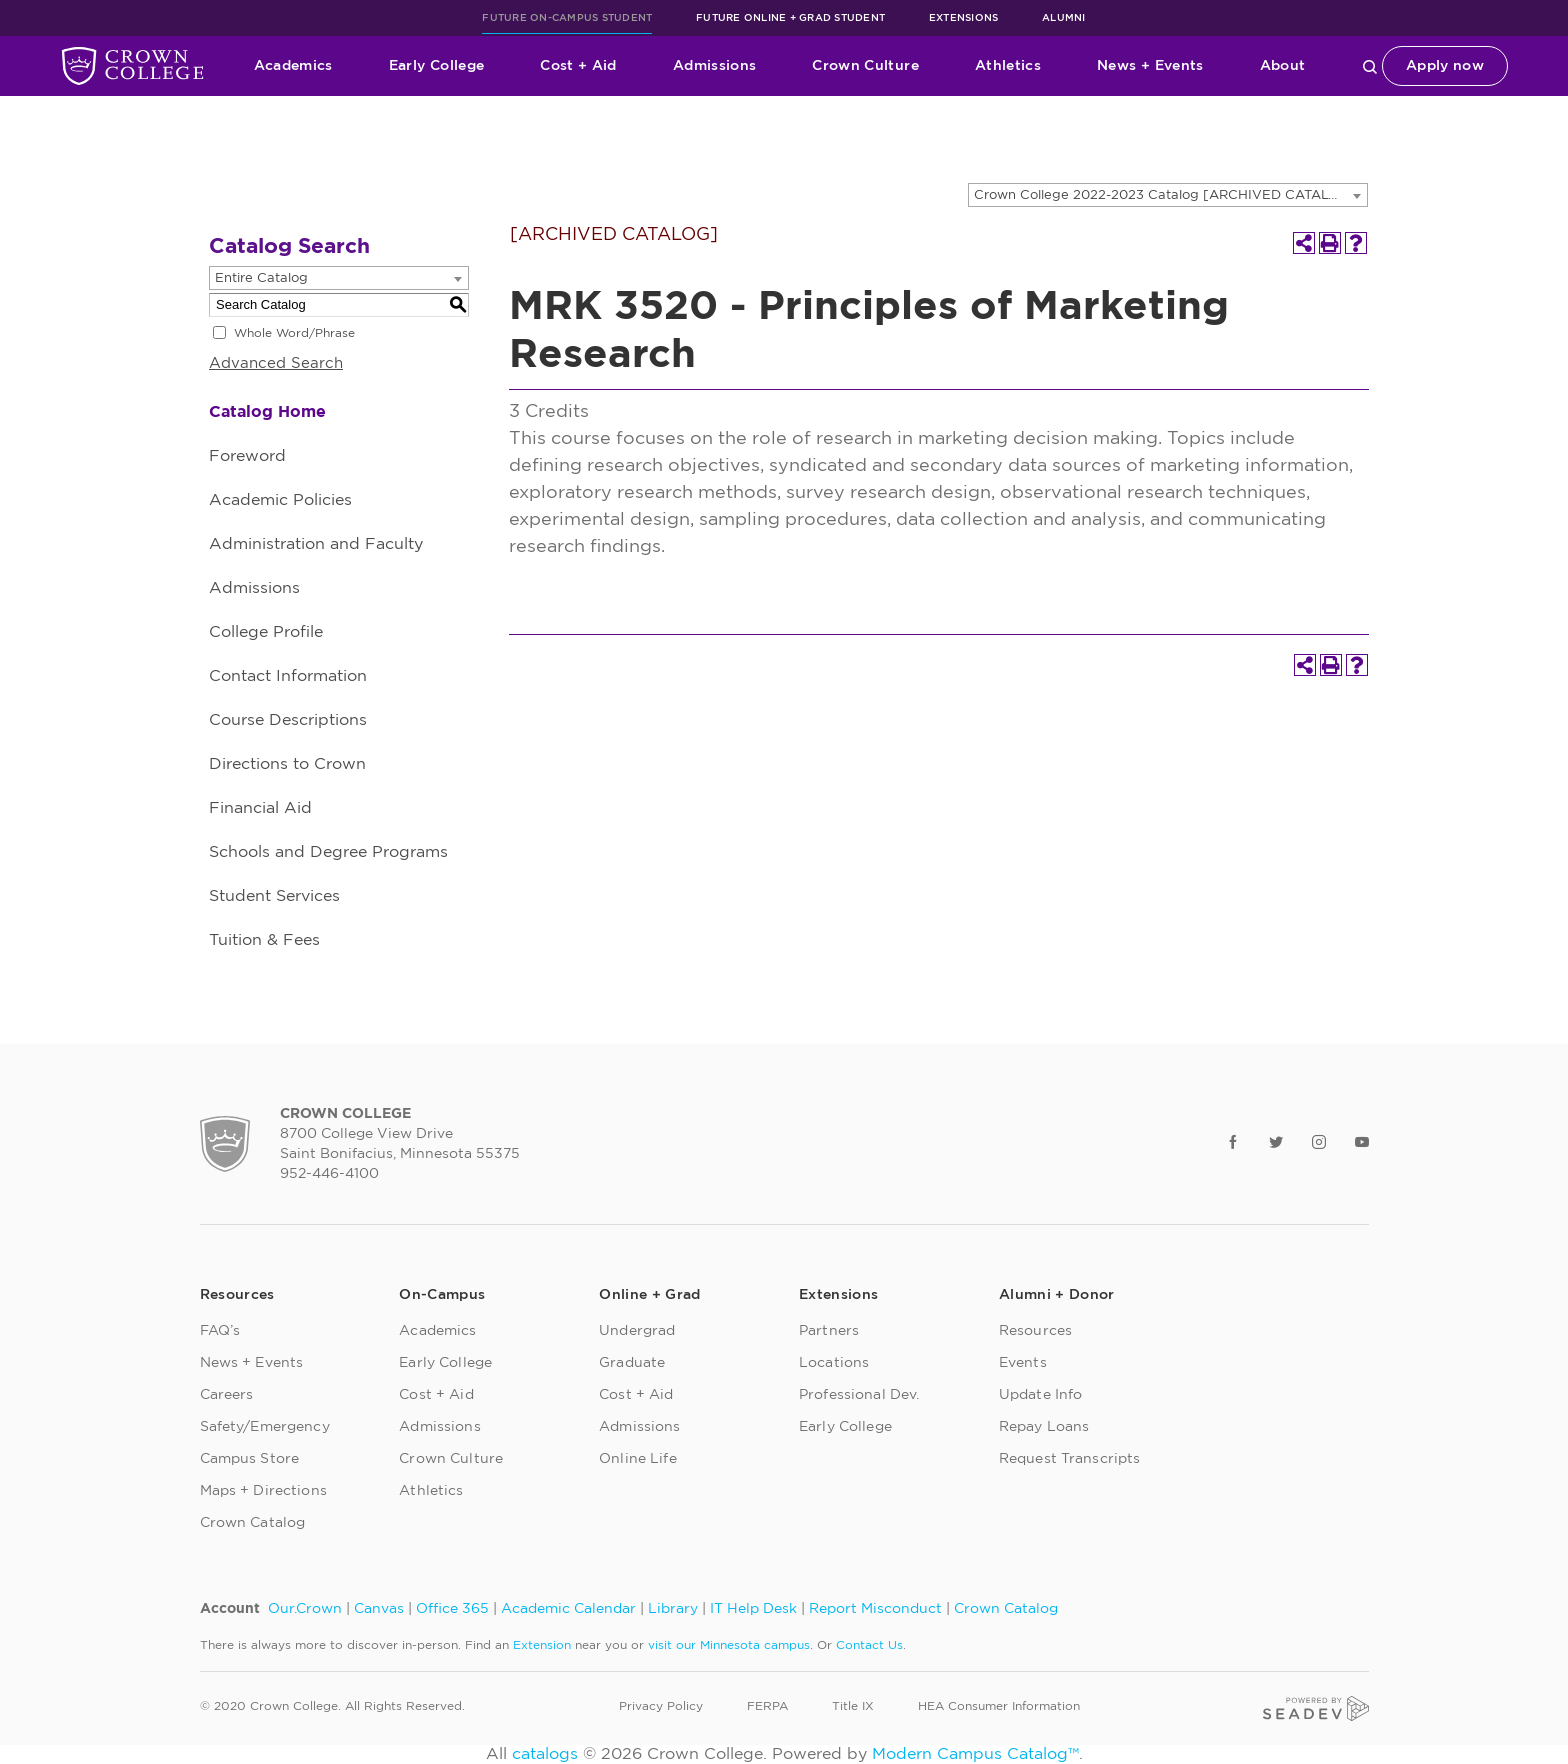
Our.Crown (305, 1609)
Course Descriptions (288, 720)
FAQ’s (220, 1331)
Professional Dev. (859, 1395)
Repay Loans (1044, 1427)
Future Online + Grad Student (790, 18)
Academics (293, 66)
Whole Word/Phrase (294, 333)
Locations (834, 1363)
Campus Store (250, 1459)
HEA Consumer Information (999, 1706)
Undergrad (637, 1331)
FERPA (767, 1706)
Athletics (1008, 66)
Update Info (1041, 1395)
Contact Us (869, 1645)
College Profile (266, 632)
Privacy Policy (661, 1706)
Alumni (1064, 18)
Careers (227, 1395)
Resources (1035, 1331)
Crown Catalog (253, 1523)
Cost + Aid (578, 66)
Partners (829, 1331)
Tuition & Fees (264, 940)
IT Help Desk (753, 1609)
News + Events (1150, 66)
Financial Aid (260, 808)
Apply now (1445, 66)
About (1283, 66)
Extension (542, 1645)
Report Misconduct (875, 1609)
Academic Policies (280, 500)
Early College (437, 66)
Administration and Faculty (316, 544)
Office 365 (452, 1609)
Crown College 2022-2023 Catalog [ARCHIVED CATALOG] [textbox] (1164, 195)
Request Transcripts (1070, 1459)
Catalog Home (267, 412)
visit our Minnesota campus (729, 1645)
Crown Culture (865, 66)
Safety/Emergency (265, 1427)
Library (673, 1609)
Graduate (632, 1363)
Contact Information (288, 676)
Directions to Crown (287, 764)
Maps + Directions (263, 1491)
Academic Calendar (568, 1609)
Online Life (638, 1459)
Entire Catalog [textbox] (261, 278)
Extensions (964, 18)
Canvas (379, 1609)
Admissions (715, 66)
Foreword (247, 456)
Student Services (274, 896)
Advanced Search (276, 363)
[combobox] (1168, 195)
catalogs (545, 1754)
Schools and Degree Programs (328, 852)
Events (1023, 1363)
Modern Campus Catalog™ (975, 1754)
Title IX (853, 1706)
